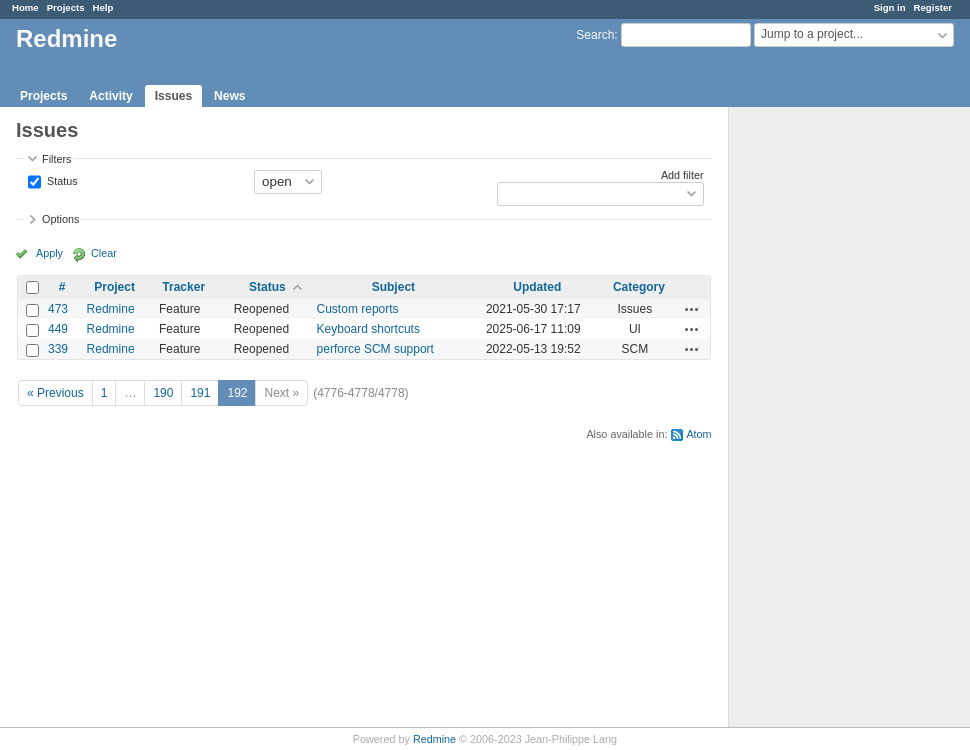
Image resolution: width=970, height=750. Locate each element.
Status (61, 180)
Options (60, 219)
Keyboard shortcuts (368, 329)
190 (163, 393)
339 (58, 349)
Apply (49, 253)
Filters (56, 159)
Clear (104, 253)
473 (58, 309)
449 (58, 329)
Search (595, 35)
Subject (393, 287)
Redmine (111, 309)
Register (933, 7)
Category (639, 287)
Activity (110, 96)
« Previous (55, 393)
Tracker (183, 287)
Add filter (682, 175)
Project (114, 287)
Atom (698, 434)
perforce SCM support (375, 349)
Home (25, 7)
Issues (173, 96)
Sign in (890, 7)
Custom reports (358, 309)
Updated (537, 287)
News (229, 96)
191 (200, 393)
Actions (692, 309)
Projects (66, 7)
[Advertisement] (829, 421)
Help (103, 7)
